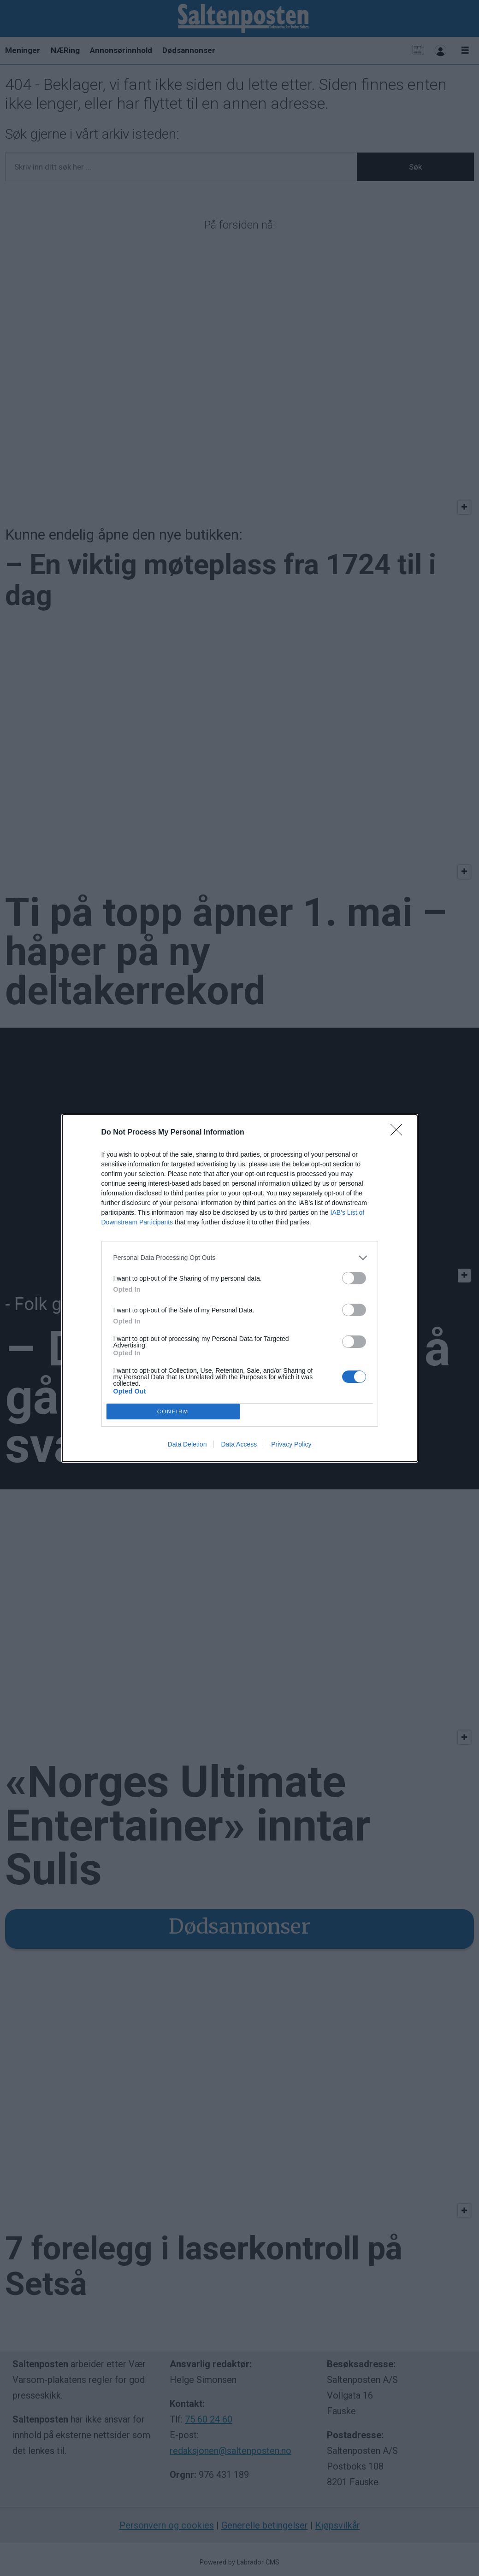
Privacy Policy (291, 1444)
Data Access (239, 1444)
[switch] (354, 1277)
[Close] (399, 1132)
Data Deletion (187, 1444)
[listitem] (239, 1257)
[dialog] (239, 1288)
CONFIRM (173, 1410)
